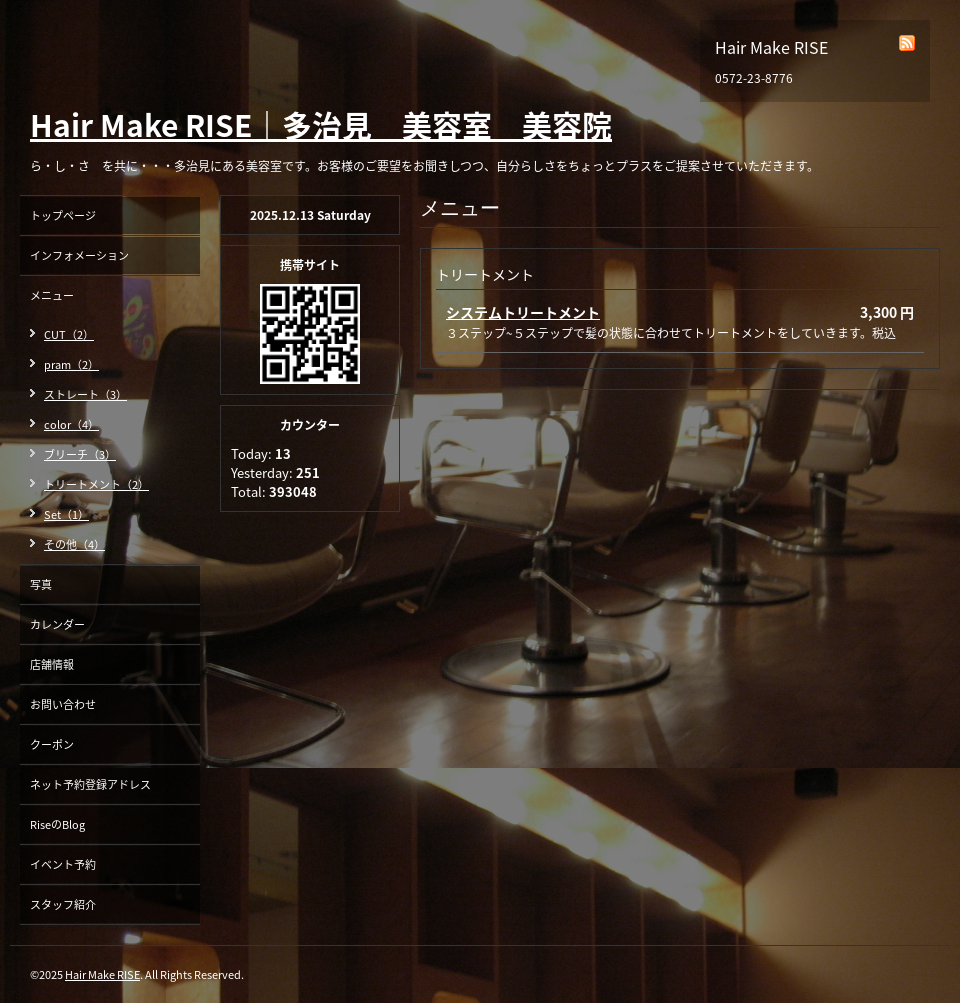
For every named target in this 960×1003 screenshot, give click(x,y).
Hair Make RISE (102, 974)
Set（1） (66, 514)
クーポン (52, 744)
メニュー (52, 295)
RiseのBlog (57, 824)
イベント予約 (63, 864)
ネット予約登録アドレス (90, 784)
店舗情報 (52, 664)
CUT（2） (69, 334)
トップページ (63, 215)
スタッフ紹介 (63, 904)
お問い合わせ (63, 704)
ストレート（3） (85, 394)
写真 (41, 584)
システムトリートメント (523, 312)
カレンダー (57, 624)
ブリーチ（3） (80, 454)
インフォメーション (79, 255)
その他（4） (74, 544)
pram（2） (71, 364)
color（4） (71, 424)
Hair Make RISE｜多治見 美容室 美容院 (321, 124)
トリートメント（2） (96, 484)
